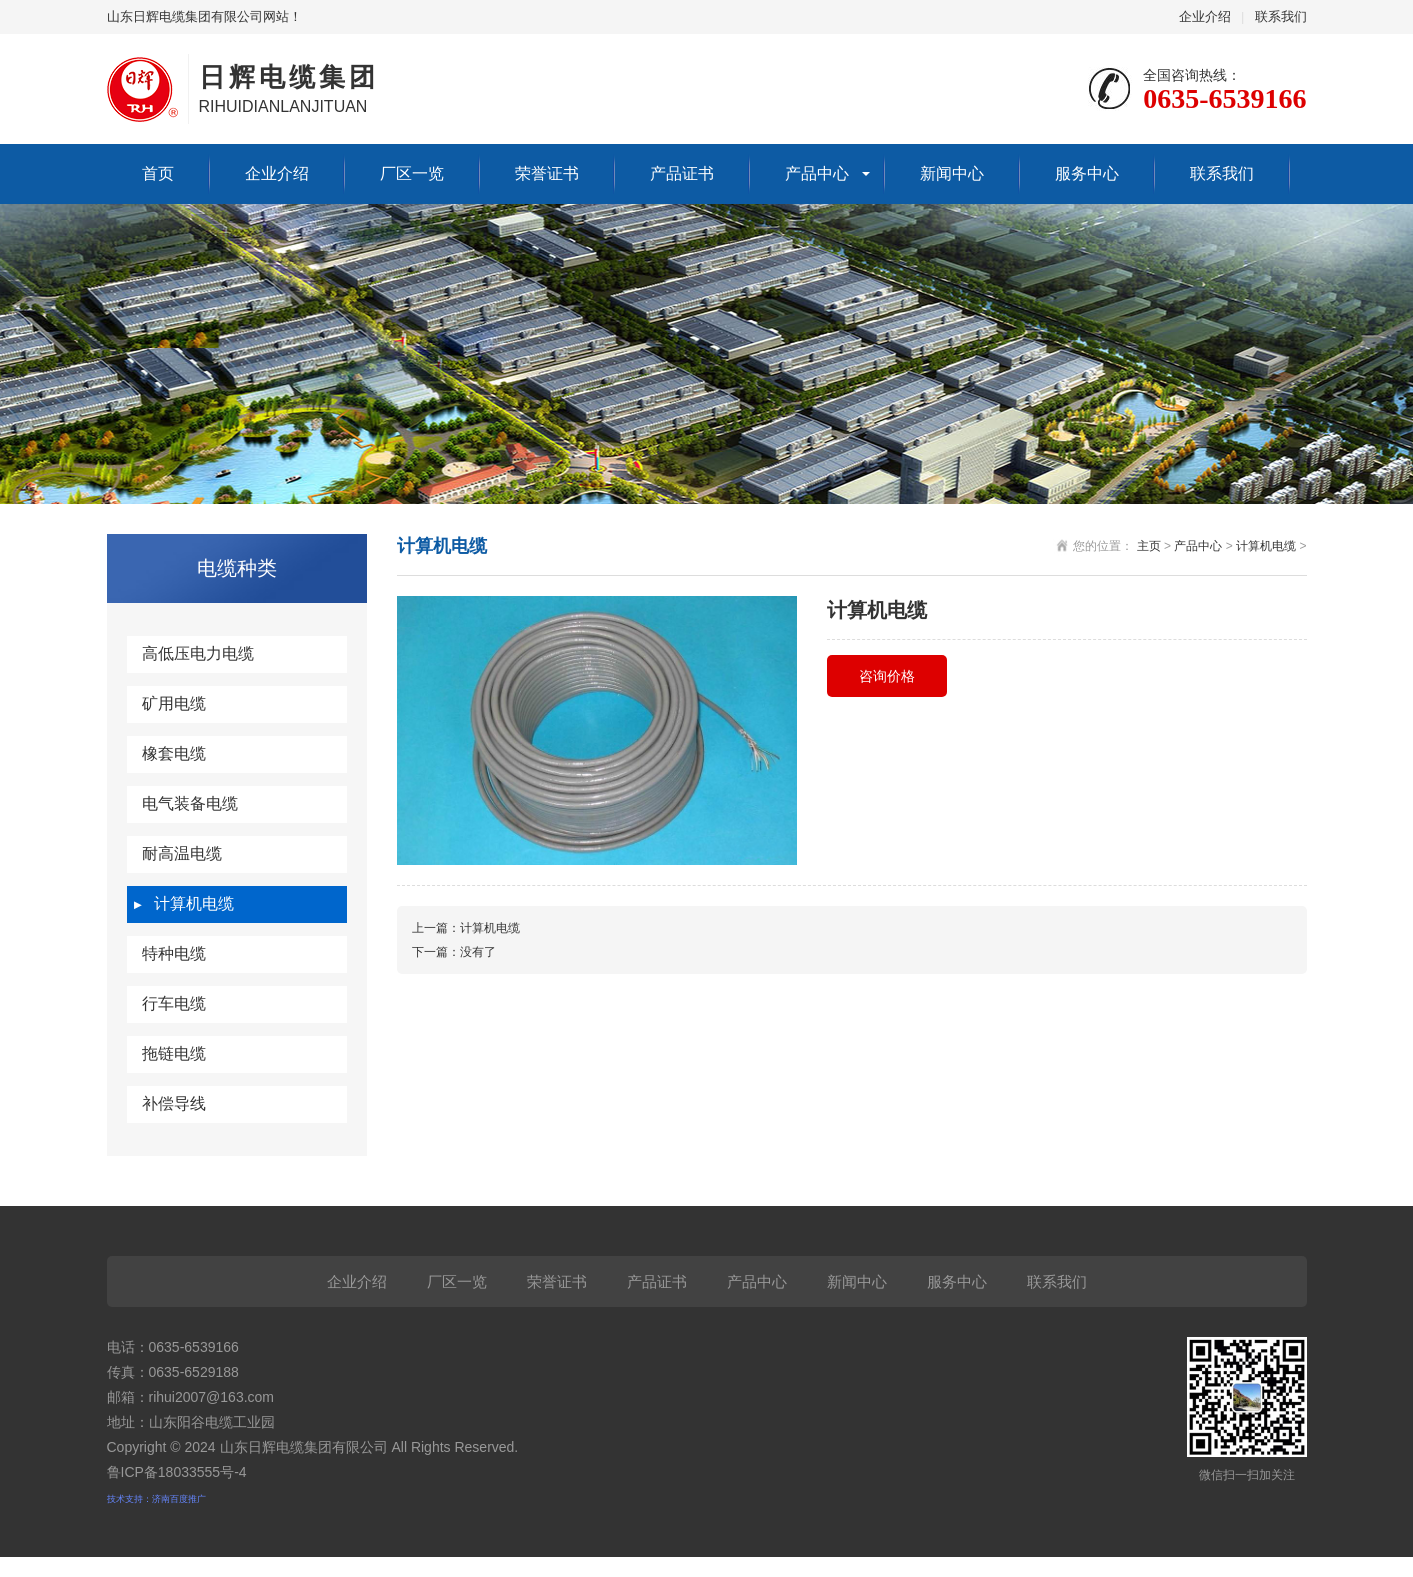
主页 (1149, 546)
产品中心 (817, 173)
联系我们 (1281, 16)
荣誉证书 (547, 173)
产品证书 (682, 173)
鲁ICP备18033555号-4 (177, 1472)
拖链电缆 (174, 1053)
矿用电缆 (174, 703)
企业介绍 (1205, 16)
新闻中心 (952, 173)
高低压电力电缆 (198, 653)
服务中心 (1087, 173)
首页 (158, 173)
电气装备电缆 (190, 803)
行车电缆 (174, 1003)
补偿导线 (174, 1103)
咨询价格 (887, 676)
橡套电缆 (174, 753)
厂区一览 (412, 173)
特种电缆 (174, 953)
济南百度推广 (179, 1499)
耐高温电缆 (182, 853)
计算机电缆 (194, 903)
